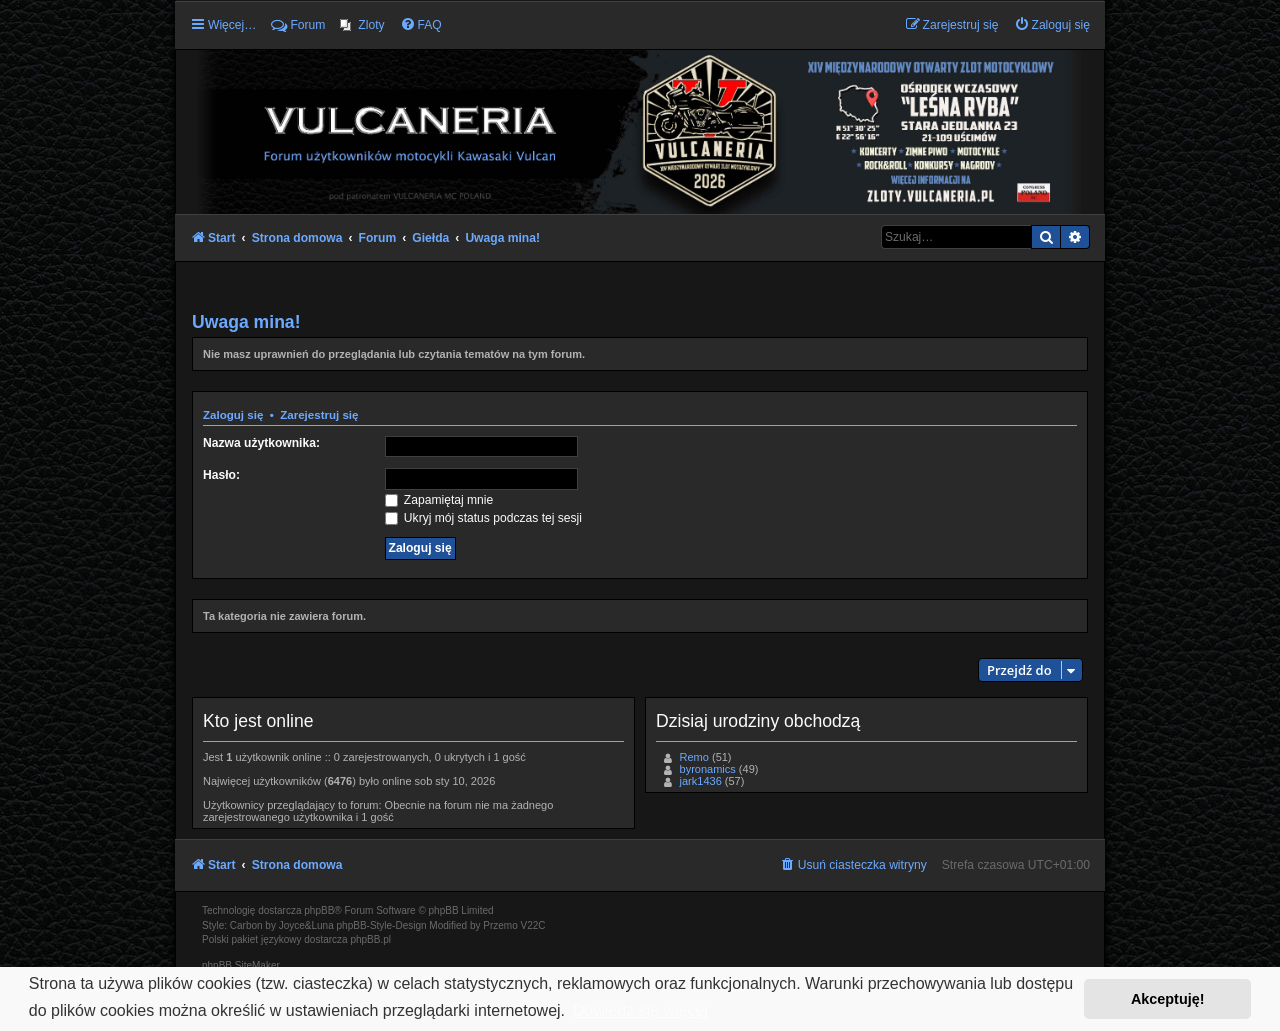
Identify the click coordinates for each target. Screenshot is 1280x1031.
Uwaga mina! (246, 322)
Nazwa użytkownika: (261, 443)
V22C (533, 925)
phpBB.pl (370, 939)
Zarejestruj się (319, 415)
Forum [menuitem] (298, 25)
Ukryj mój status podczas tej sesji (483, 518)
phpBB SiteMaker (241, 965)
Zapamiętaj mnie (439, 500)
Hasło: (221, 475)
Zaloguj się (233, 415)
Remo (694, 757)
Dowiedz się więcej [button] (640, 1010)
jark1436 (701, 781)
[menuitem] (362, 25)
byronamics (708, 769)
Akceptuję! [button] (1168, 999)
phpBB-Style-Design (382, 925)
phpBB (319, 910)
